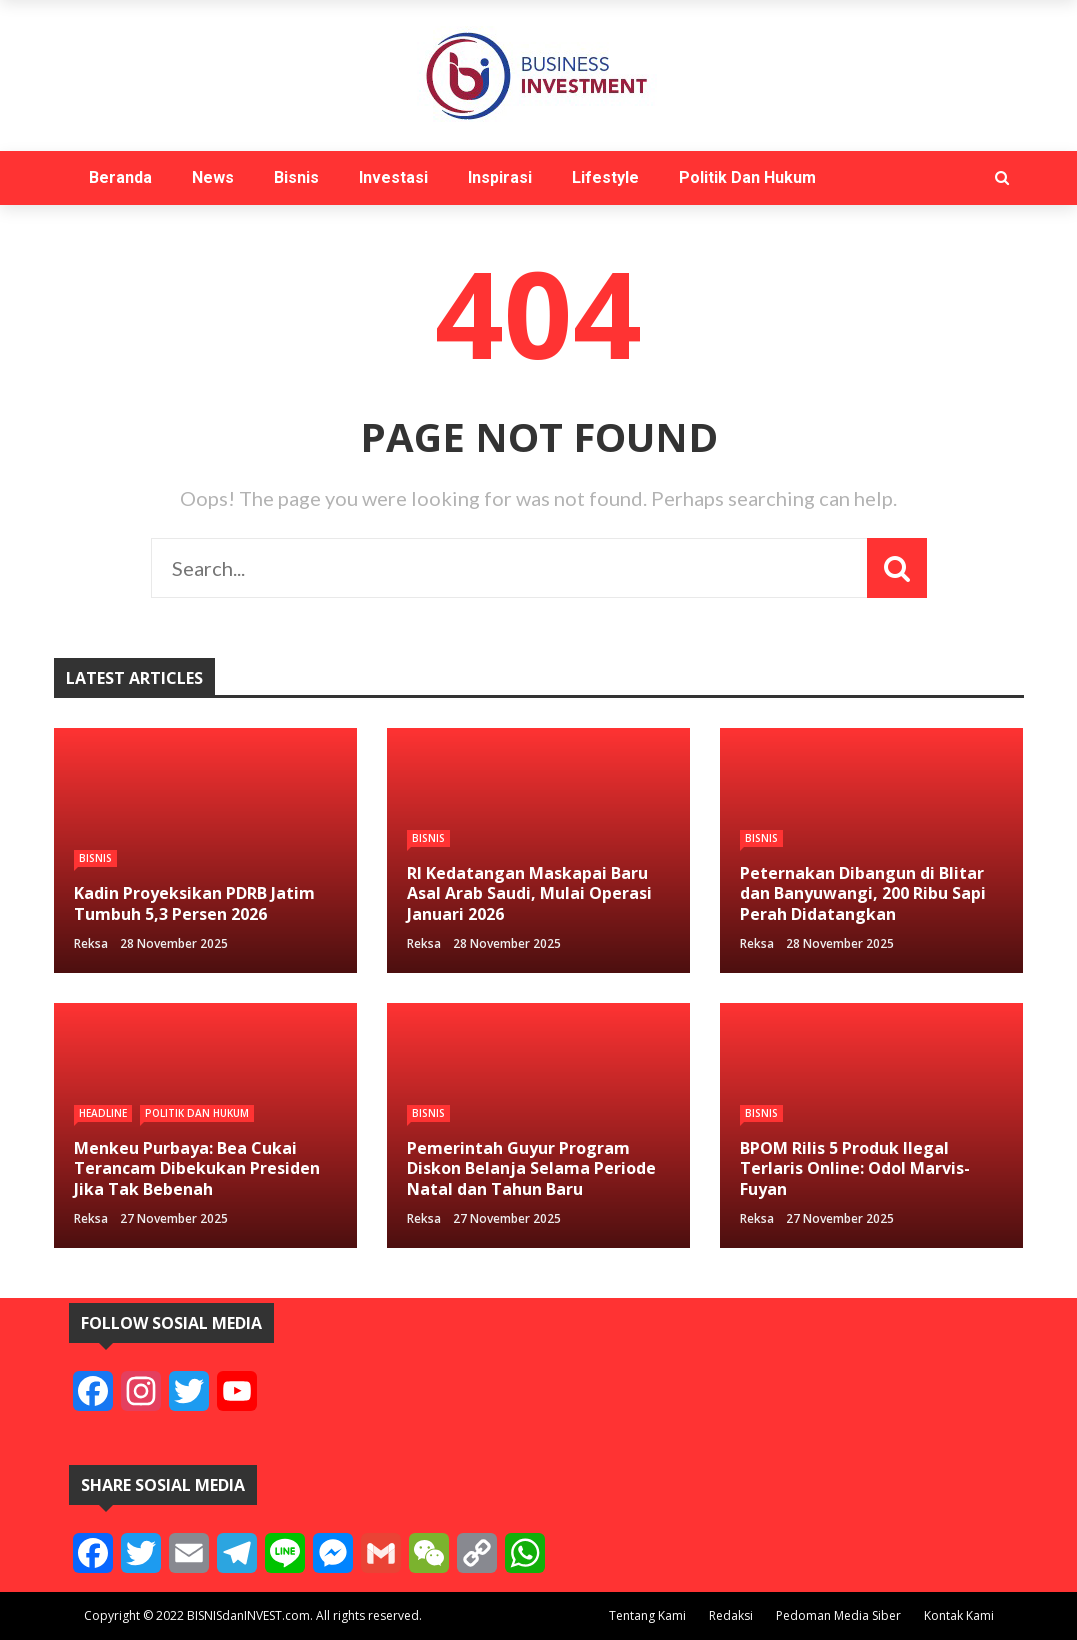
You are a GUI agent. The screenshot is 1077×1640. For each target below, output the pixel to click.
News (213, 177)
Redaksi (731, 1615)
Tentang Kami (647, 1615)
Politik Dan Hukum (747, 177)
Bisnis (296, 177)
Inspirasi (500, 177)
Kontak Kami (959, 1615)
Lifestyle (605, 177)
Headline (103, 1113)
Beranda (120, 177)
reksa (91, 943)
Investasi (393, 177)
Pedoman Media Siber (838, 1615)
